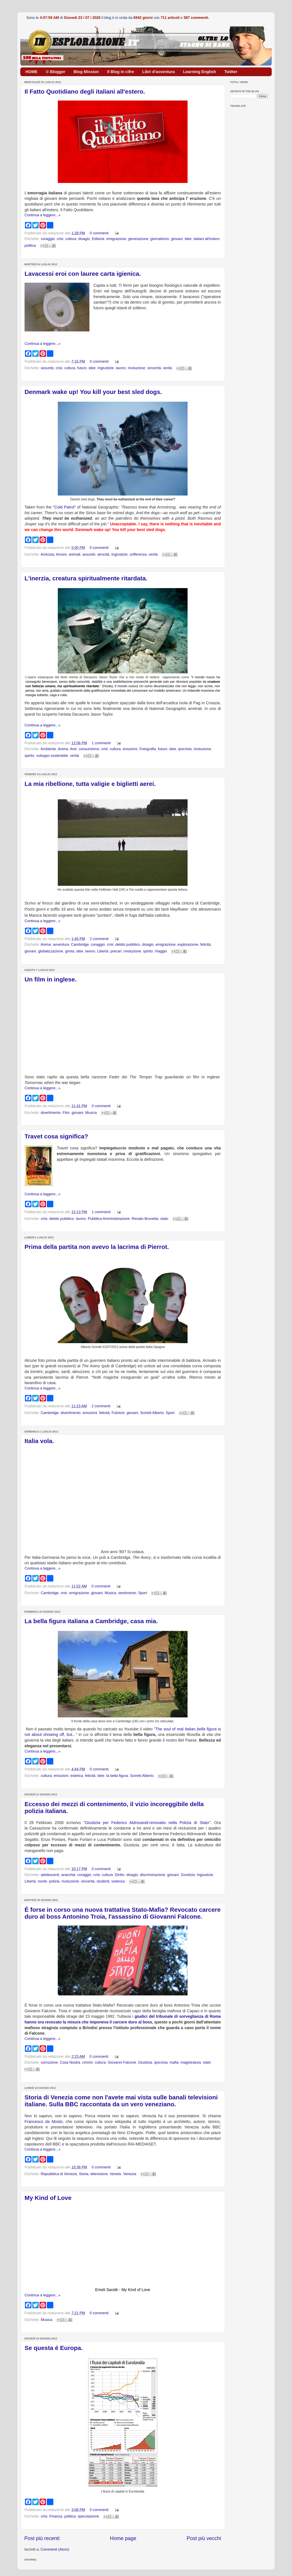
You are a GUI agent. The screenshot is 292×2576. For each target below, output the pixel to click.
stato (164, 1219)
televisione (99, 2174)
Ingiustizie (106, 368)
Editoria (98, 239)
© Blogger (55, 71)
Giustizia (188, 1875)
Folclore (118, 1413)
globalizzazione (50, 951)
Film (66, 1113)
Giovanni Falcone (122, 2062)
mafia (174, 2062)
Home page (123, 2538)
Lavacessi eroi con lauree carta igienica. (83, 273)
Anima (63, 749)
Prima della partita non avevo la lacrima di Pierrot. (97, 1246)
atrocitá (103, 554)
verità (167, 368)
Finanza (55, 2516)
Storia (83, 2174)
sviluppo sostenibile (52, 756)
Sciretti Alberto (152, 1413)
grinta (69, 951)
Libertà (102, 951)
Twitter (230, 71)
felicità (205, 944)
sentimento (127, 1593)
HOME (31, 71)
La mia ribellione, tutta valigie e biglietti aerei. (90, 783)
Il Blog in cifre (120, 71)
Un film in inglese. (51, 979)
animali (74, 554)
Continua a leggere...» (42, 215)
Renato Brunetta (145, 1219)
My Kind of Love (48, 2197)
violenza (118, 1881)
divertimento (51, 1113)
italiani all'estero (207, 239)
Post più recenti (42, 2538)
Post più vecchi (204, 2538)
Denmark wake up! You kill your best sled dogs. (93, 391)
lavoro (121, 368)
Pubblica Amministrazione (109, 1219)
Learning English (199, 71)
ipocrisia (185, 749)
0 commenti (99, 233)
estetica (76, 1776)
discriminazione (152, 1875)
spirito (29, 756)
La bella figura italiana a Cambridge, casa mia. (91, 1621)
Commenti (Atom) (55, 2549)
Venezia (129, 2174)
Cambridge (80, 944)
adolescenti (50, 1875)
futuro (82, 368)
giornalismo (159, 239)
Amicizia (47, 554)
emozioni (130, 749)
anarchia (68, 1875)
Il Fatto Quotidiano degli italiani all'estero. (85, 91)
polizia (54, 1881)
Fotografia (147, 749)
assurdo (47, 368)
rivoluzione (136, 368)
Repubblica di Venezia (59, 2174)
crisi (60, 239)
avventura (61, 944)
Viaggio (161, 951)
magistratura (190, 2062)
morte (42, 1881)
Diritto (119, 1875)
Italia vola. (39, 1441)
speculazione (88, 2516)
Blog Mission (86, 71)
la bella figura (117, 1776)
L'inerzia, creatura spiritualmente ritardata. (86, 578)
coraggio (48, 239)
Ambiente (48, 749)
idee (188, 239)
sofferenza (138, 554)
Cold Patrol (64, 507)
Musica (91, 1113)
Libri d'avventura (158, 71)
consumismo (89, 749)
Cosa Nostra (70, 2062)
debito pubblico (127, 944)
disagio (84, 239)
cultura (70, 239)
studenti (103, 1881)
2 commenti (99, 939)
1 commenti (101, 743)
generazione (138, 239)
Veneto (115, 2174)
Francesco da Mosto (44, 2121)
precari (115, 951)
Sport (170, 1413)
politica (30, 245)
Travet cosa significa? (56, 1136)
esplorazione (188, 944)
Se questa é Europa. (54, 2347)
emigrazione (116, 239)
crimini (87, 2062)
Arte (73, 749)
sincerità (154, 368)
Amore (61, 554)
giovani (177, 239)
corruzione (49, 2062)
